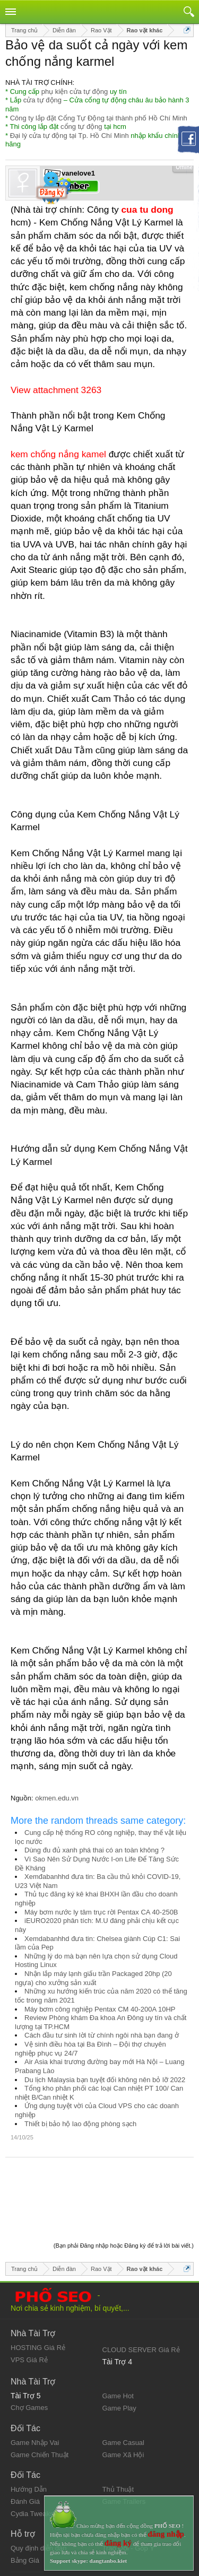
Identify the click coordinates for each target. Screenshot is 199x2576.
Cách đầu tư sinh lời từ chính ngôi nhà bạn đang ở (101, 2035)
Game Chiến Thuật (39, 2399)
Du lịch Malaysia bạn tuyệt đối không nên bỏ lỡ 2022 (104, 2080)
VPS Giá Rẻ (29, 2304)
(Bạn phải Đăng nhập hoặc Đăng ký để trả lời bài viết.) (124, 2190)
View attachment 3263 (56, 390)
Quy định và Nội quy (42, 2526)
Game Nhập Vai (35, 2387)
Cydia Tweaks (32, 2458)
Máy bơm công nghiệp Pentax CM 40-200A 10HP (100, 2009)
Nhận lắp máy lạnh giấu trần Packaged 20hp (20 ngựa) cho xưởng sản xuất (93, 1978)
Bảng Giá (25, 2505)
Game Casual (123, 2387)
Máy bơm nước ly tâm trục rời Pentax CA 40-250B (101, 1912)
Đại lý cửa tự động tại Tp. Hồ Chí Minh (69, 136)
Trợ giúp (23, 2544)
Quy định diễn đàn (38, 2492)
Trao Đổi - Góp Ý (128, 2492)
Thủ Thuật (118, 2434)
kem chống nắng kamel (58, 454)
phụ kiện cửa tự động (74, 91)
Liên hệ (22, 2535)
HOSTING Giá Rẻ (38, 2292)
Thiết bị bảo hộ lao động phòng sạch (80, 2124)
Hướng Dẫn (29, 2434)
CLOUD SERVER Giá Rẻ (141, 2294)
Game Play (119, 2352)
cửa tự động (42, 100)
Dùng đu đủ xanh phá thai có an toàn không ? (94, 1850)
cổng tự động (81, 126)
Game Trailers (124, 2446)
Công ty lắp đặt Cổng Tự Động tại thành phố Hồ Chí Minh (98, 118)
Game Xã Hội (123, 2399)
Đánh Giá (25, 2446)
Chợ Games (29, 2352)
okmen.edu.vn (57, 1798)
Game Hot (118, 2340)
